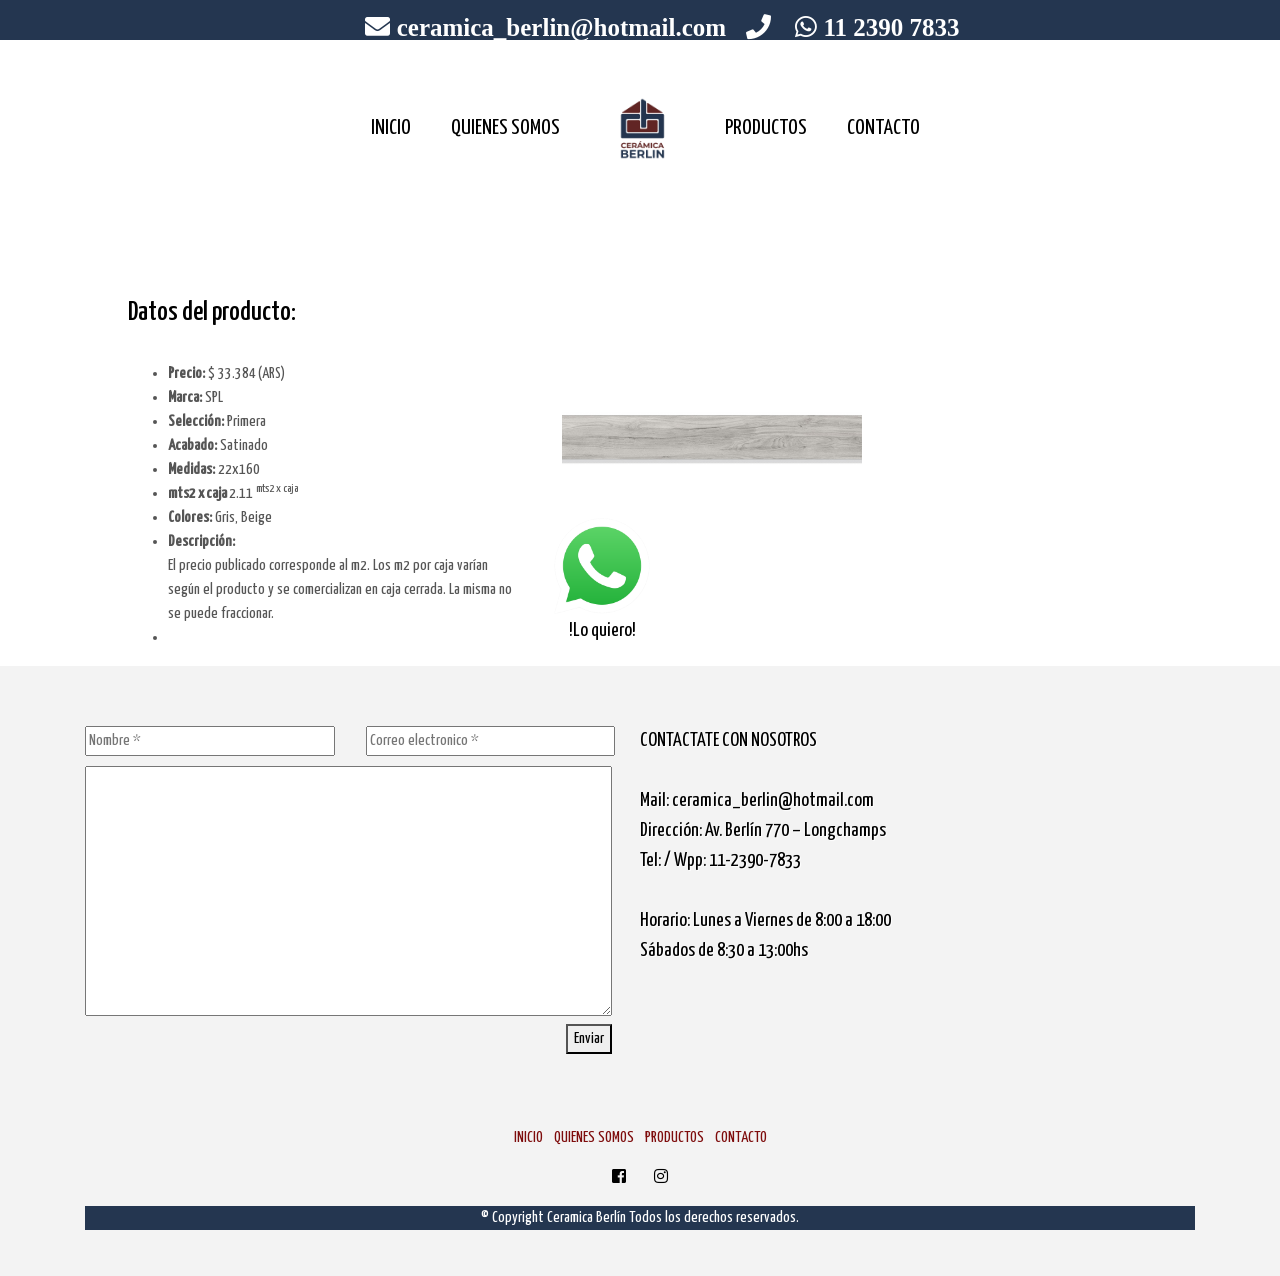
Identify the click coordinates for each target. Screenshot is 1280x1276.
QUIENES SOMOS (505, 128)
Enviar (589, 1038)
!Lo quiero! (602, 578)
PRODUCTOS (766, 128)
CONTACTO (883, 128)
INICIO (391, 128)
